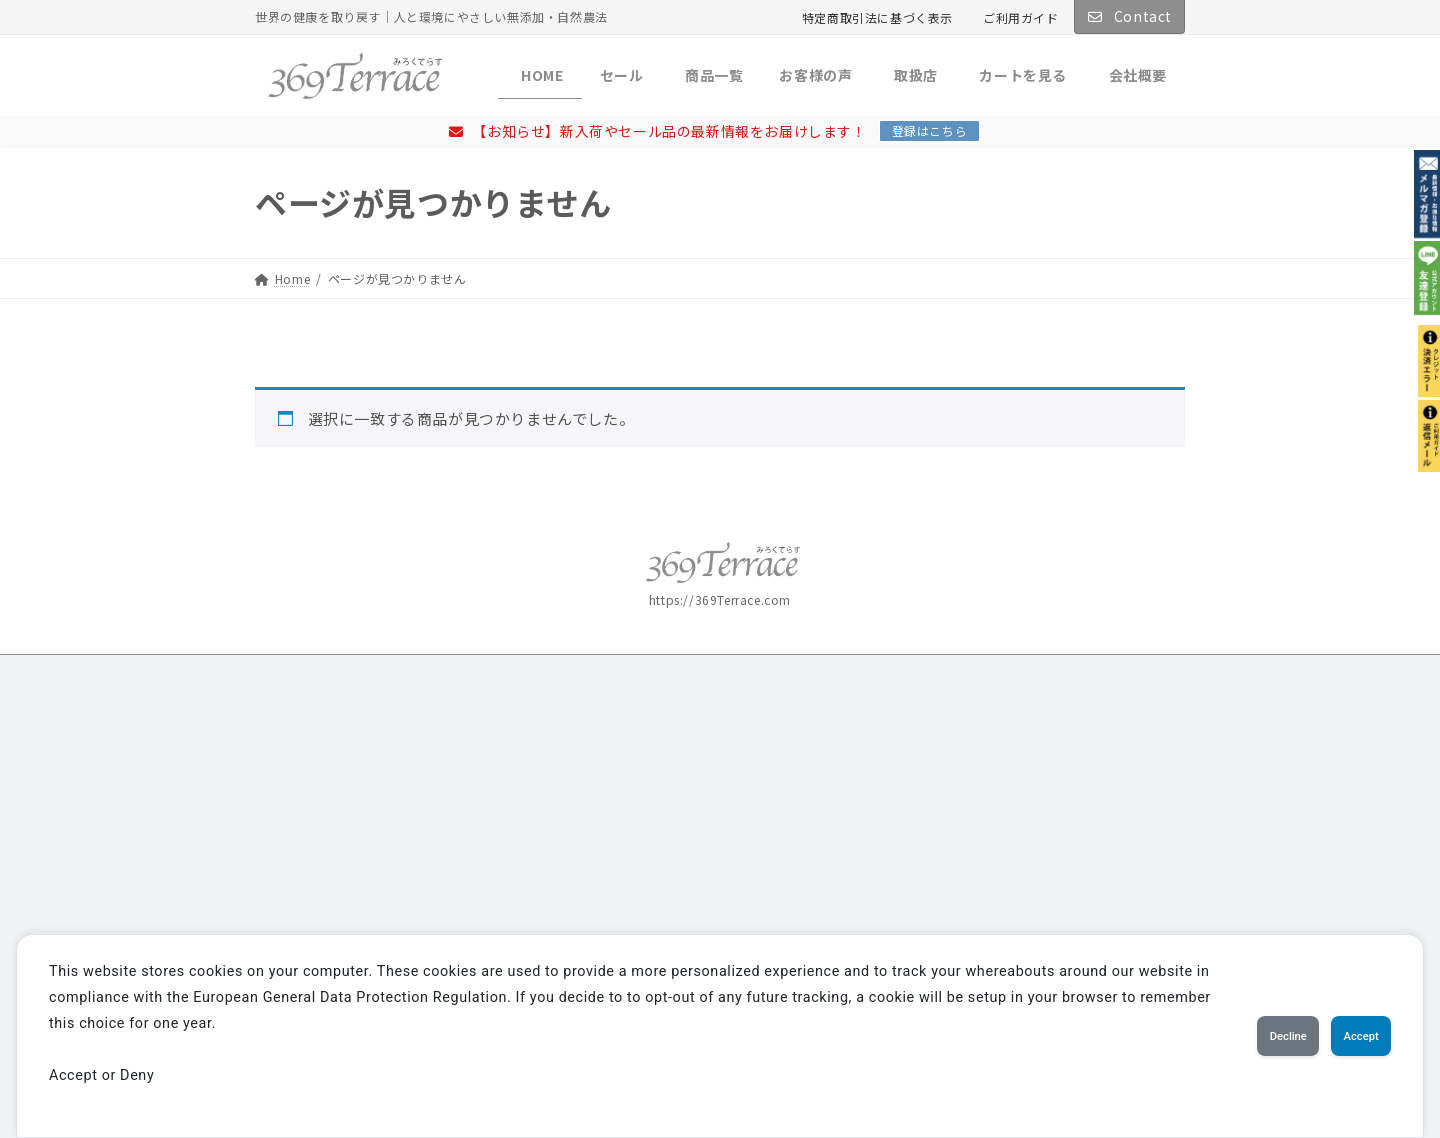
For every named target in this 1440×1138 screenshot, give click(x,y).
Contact (1129, 16)
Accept (1345, 1036)
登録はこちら (930, 130)
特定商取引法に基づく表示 (877, 17)
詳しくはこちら (327, 865)
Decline (1240, 1036)
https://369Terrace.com (720, 599)
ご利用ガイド (1021, 17)
